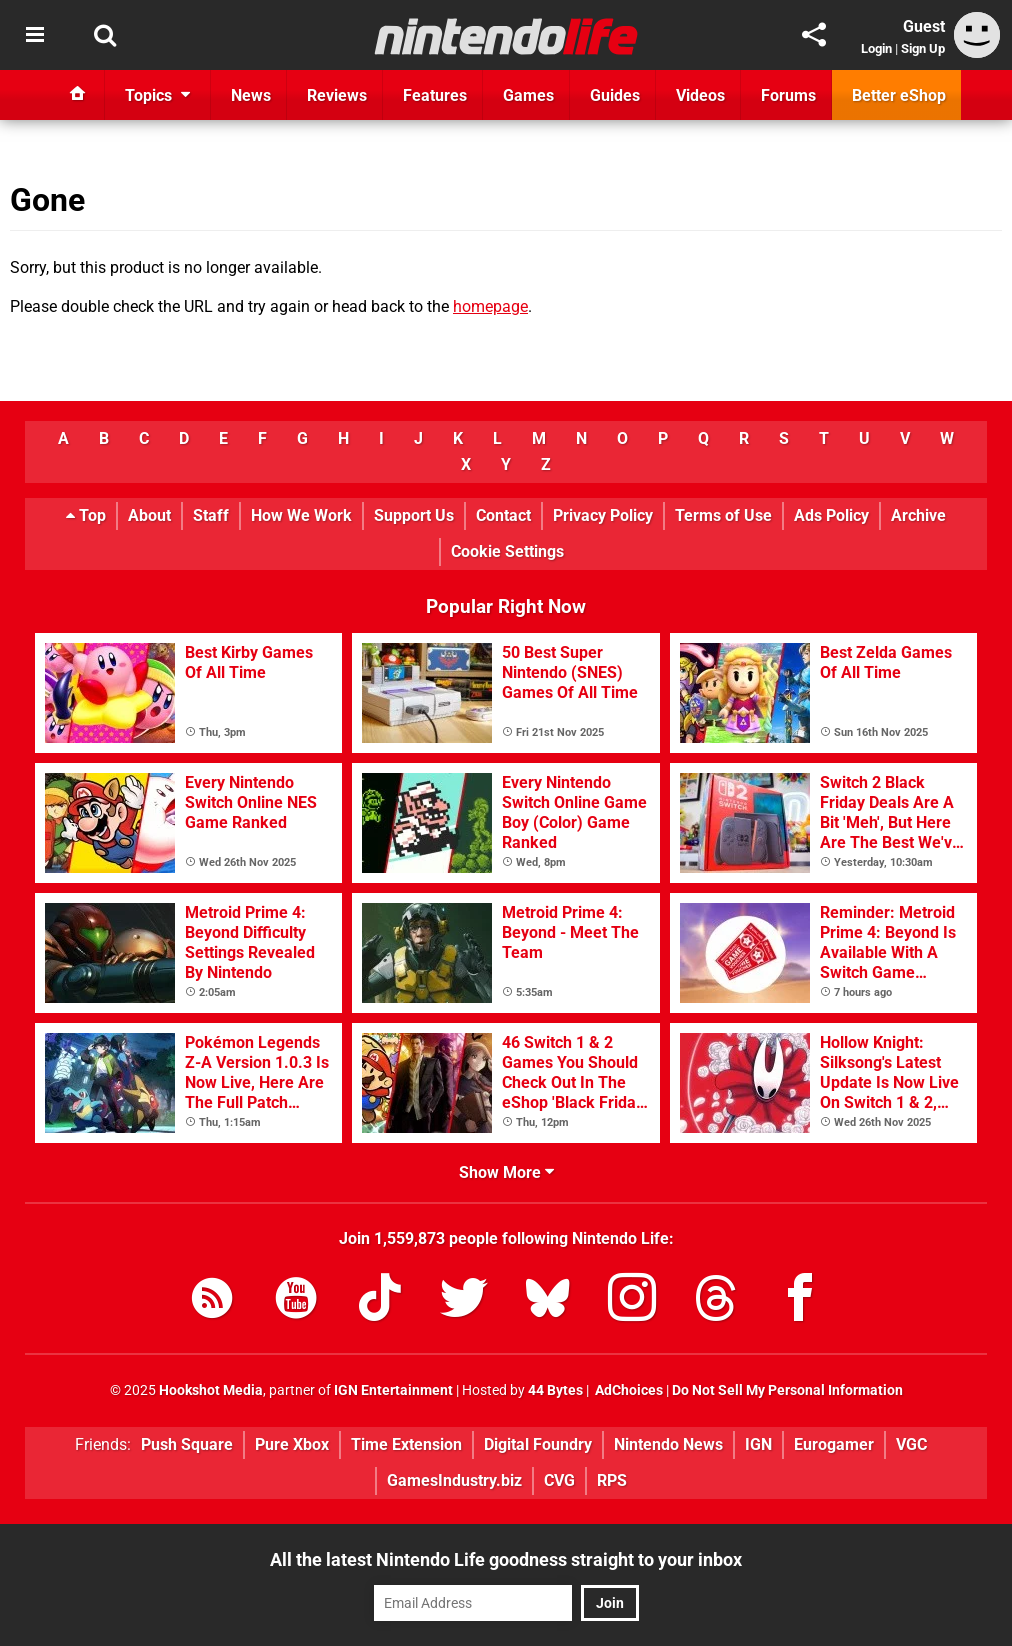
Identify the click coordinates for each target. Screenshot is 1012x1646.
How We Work (301, 515)
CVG (559, 1480)
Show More (506, 1172)
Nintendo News (668, 1444)
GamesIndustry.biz (454, 1480)
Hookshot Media (211, 1390)
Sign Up (923, 48)
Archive (918, 515)
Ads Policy (831, 515)
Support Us (414, 515)
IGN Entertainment (393, 1390)
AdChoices (627, 1390)
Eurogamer (834, 1444)
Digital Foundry (538, 1444)
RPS (612, 1480)
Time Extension (406, 1444)
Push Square (187, 1444)
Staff (211, 515)
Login (876, 48)
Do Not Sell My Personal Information (787, 1390)
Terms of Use (723, 515)
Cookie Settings (507, 551)
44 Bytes (555, 1390)
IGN (758, 1444)
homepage (490, 306)
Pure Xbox (292, 1444)
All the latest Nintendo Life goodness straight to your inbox (506, 1559)
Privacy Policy (603, 515)
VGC (911, 1444)
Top (86, 515)
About (149, 515)
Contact (503, 515)
